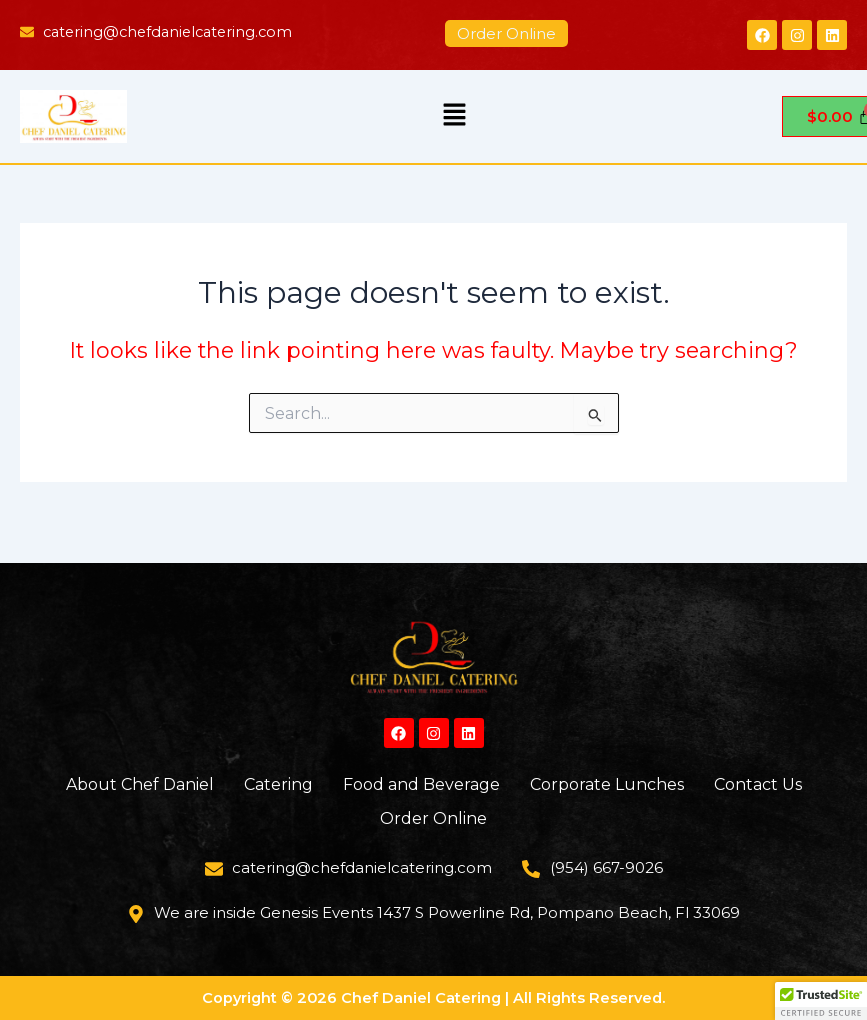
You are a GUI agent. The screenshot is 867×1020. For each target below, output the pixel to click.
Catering (278, 784)
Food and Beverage (421, 784)
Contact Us (758, 784)
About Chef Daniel (140, 784)
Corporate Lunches (607, 784)
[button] (454, 116)
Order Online (433, 818)
